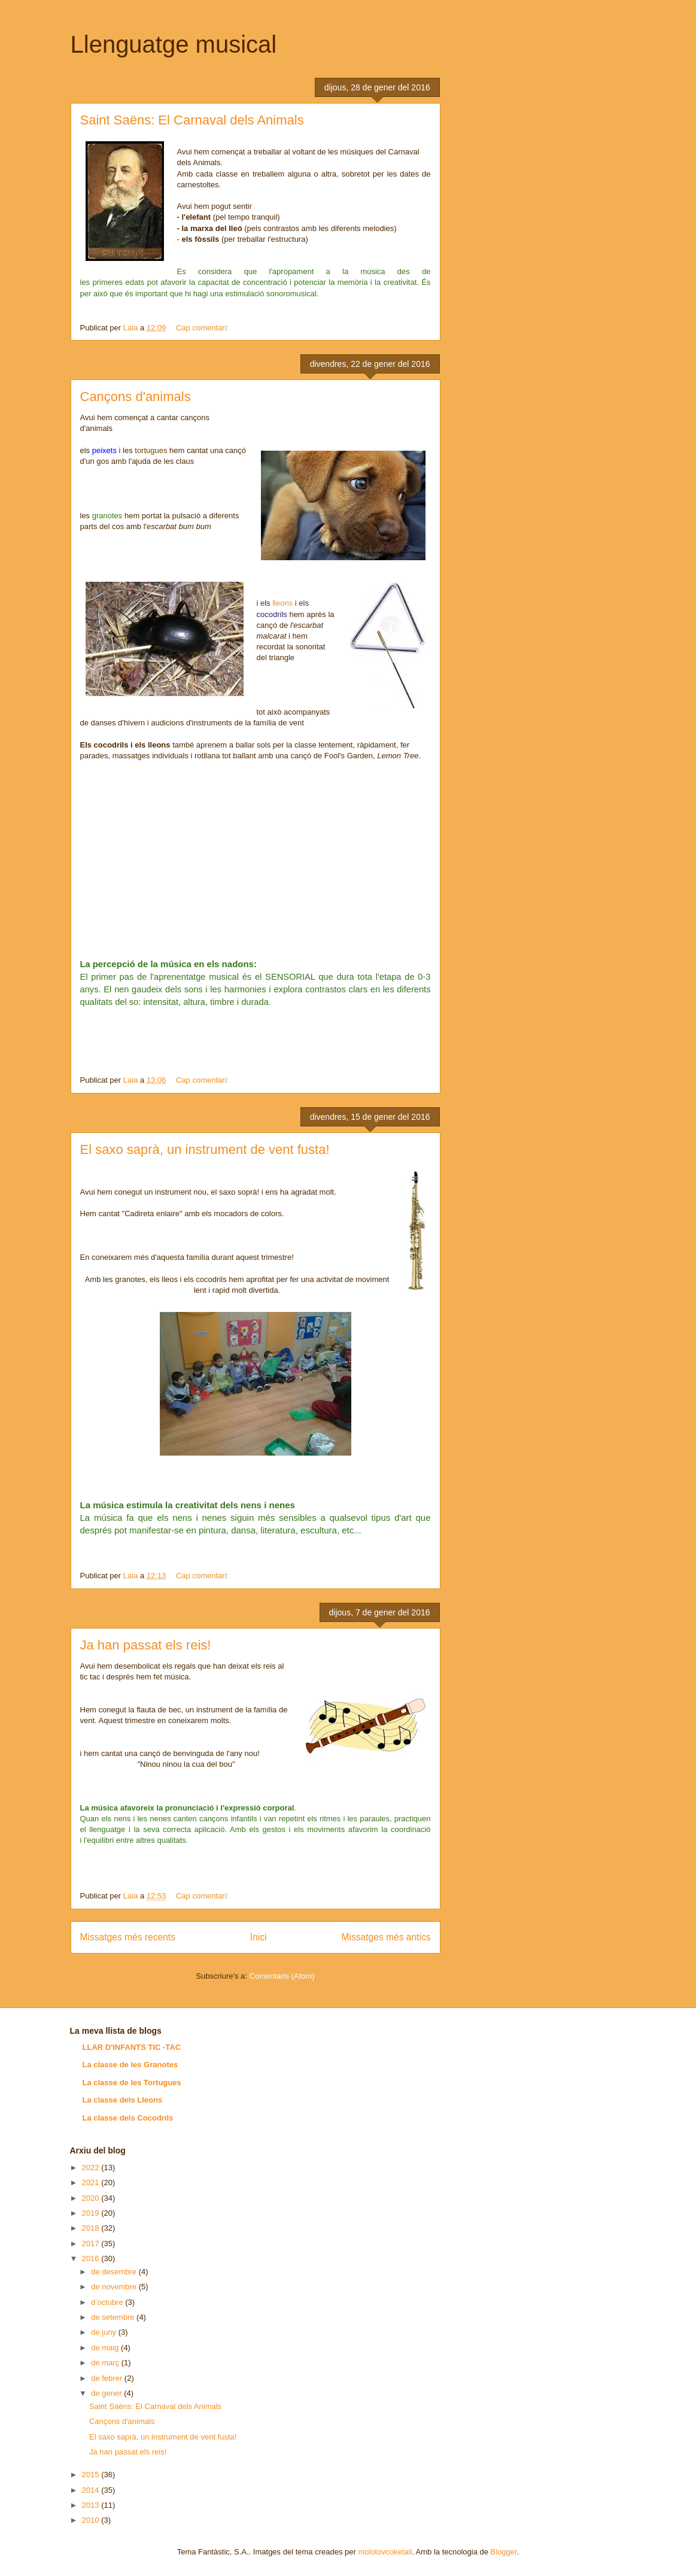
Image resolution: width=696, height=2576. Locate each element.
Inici (258, 1937)
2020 (92, 2198)
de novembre (115, 2286)
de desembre (115, 2271)
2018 (92, 2227)
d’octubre (108, 2302)
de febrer (107, 2378)
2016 (92, 2258)
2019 (92, 2213)
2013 (92, 2505)
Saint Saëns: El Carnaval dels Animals (192, 120)
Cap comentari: (203, 327)
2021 (92, 2182)
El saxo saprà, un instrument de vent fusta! (205, 1149)
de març (106, 2362)
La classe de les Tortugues (132, 2082)
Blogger (504, 2551)
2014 (92, 2490)
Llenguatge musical (174, 44)
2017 (92, 2243)
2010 (92, 2520)
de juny (104, 2332)
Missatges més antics (385, 1937)
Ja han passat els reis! (145, 1645)
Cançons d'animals (135, 396)
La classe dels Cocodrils (128, 2117)
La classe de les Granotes (130, 2064)
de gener (107, 2393)
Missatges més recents (127, 1937)
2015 (92, 2474)
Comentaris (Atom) (282, 1976)
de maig (106, 2347)
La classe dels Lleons (123, 2099)
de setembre (113, 2317)
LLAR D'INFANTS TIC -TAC (132, 2047)
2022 (92, 2167)
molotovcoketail (385, 2551)
